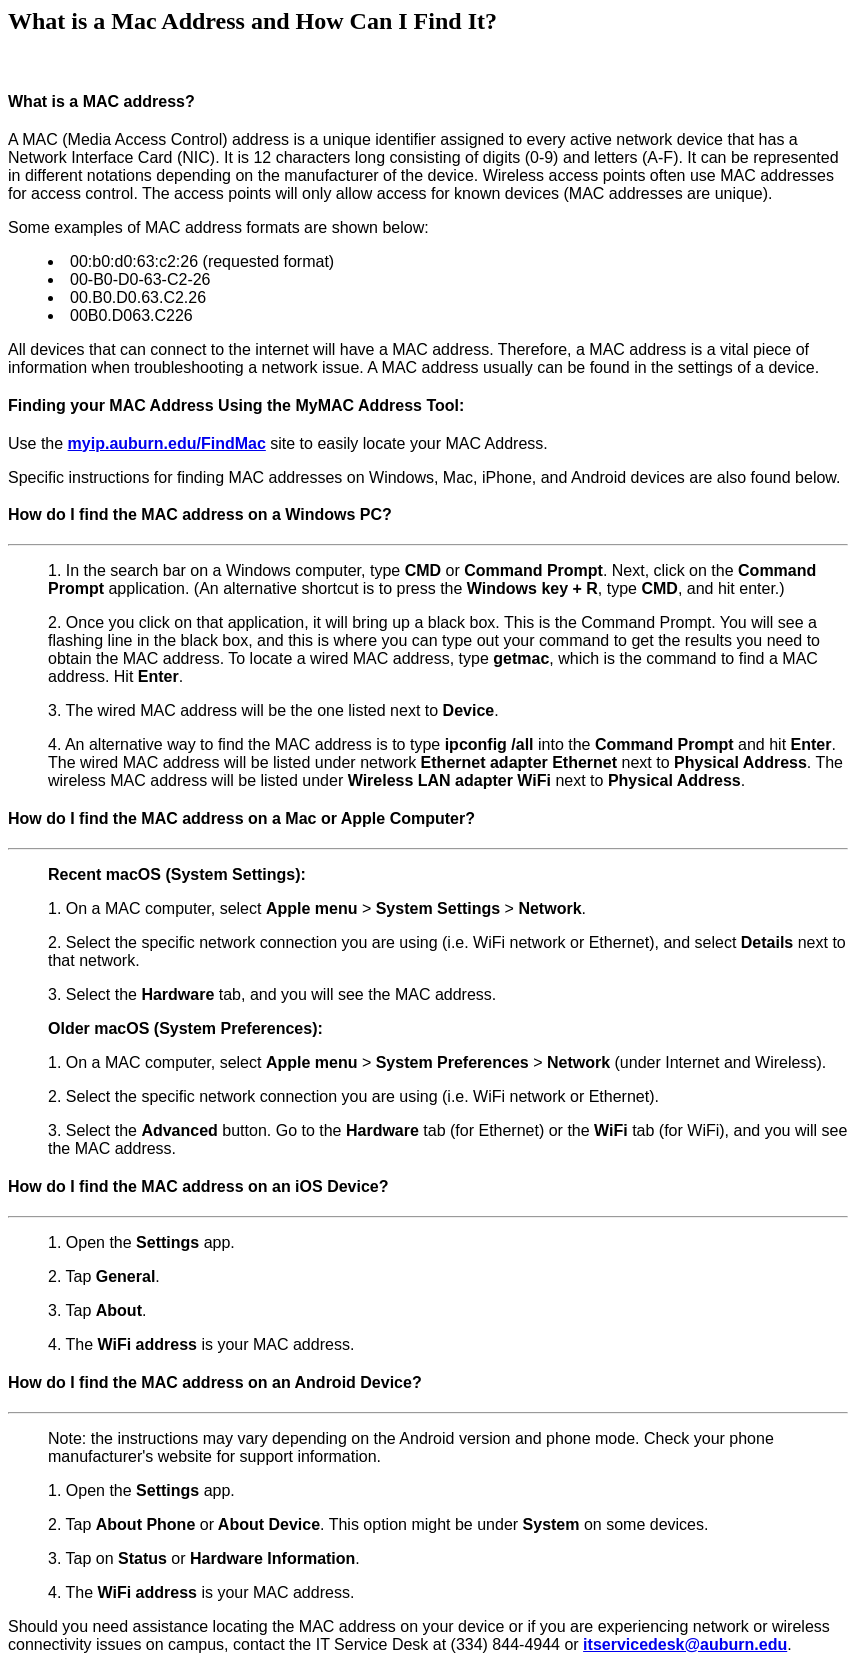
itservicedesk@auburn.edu (685, 1644)
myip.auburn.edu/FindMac (167, 443)
